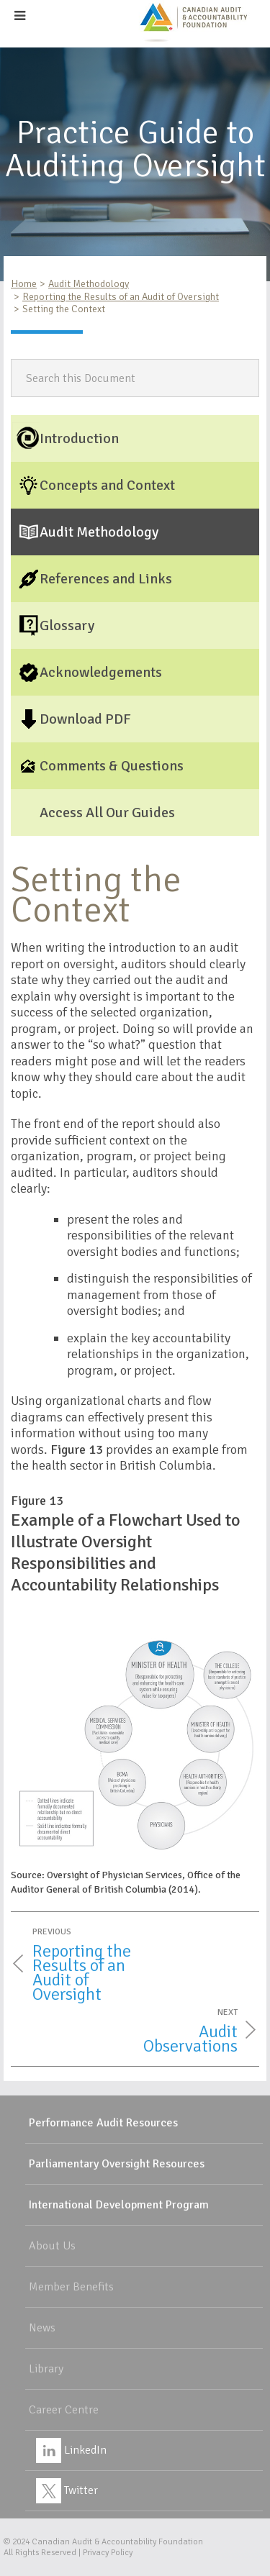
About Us (52, 2246)
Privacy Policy (107, 2552)
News (42, 2328)
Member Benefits (71, 2287)
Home (24, 284)
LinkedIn (71, 2450)
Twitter (67, 2490)
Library (46, 2369)
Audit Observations (190, 2038)
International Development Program (119, 2205)
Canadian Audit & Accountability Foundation (117, 2541)
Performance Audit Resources (103, 2123)
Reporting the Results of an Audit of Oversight (120, 297)
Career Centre (64, 2410)
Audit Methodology (88, 284)
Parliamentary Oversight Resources (116, 2164)
